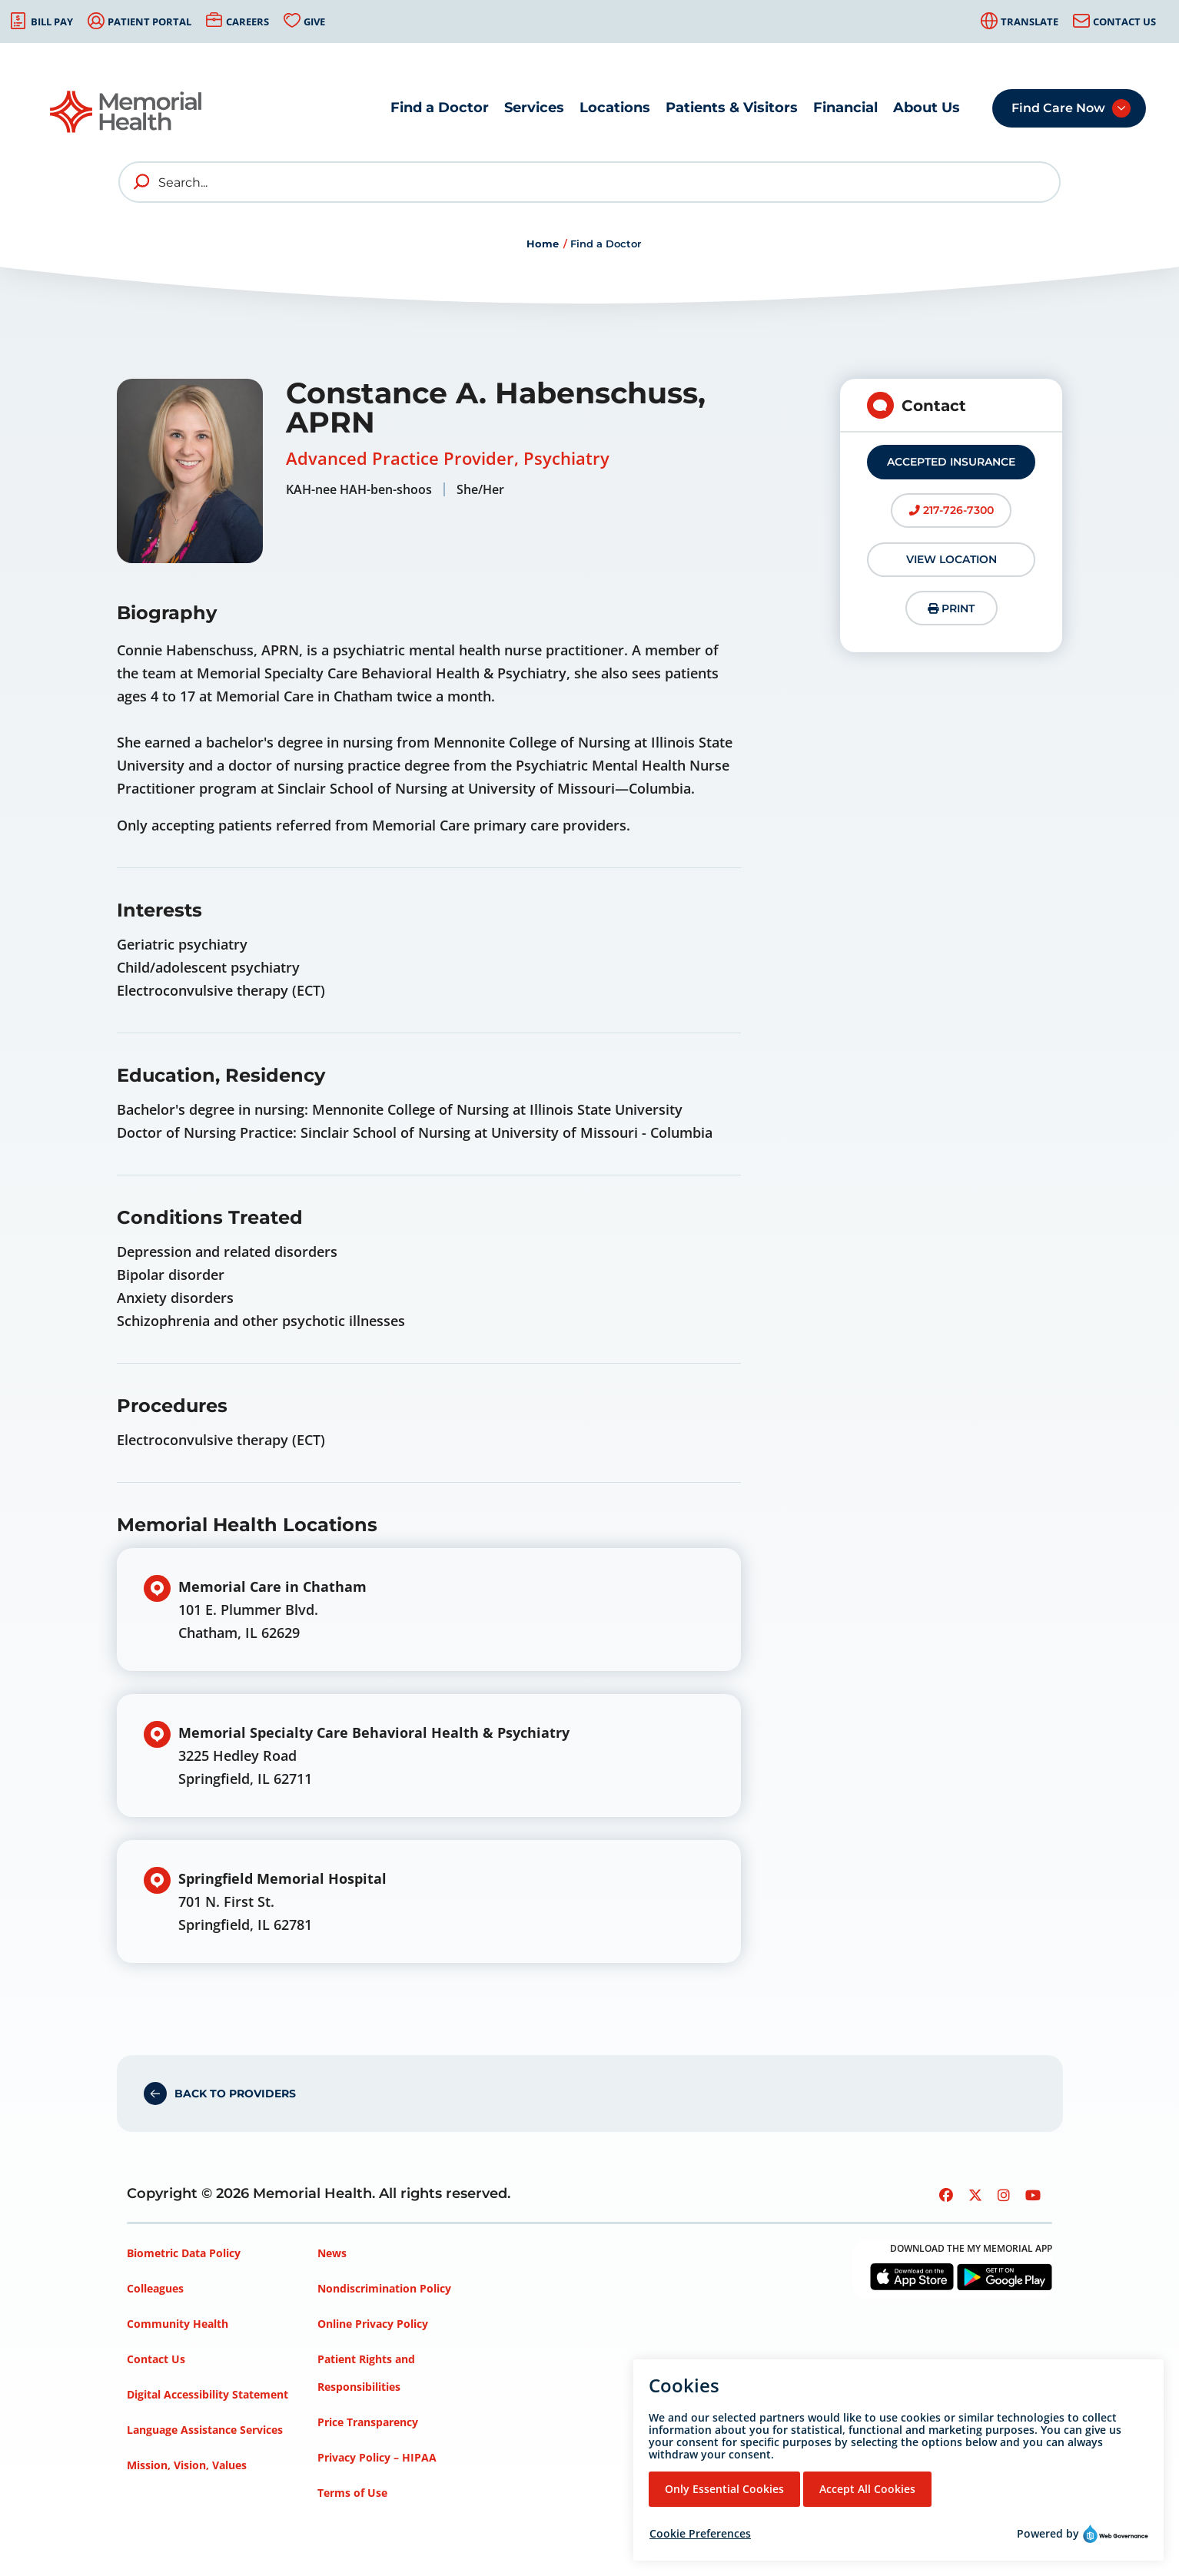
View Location (951, 559)
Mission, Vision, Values (187, 2465)
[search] (142, 182)
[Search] (589, 182)
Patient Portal (149, 21)
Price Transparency (367, 2422)
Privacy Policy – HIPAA (377, 2457)
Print (951, 608)
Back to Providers (235, 2093)
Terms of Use (352, 2492)
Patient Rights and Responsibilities (366, 2373)
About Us (926, 107)
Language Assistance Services (205, 2429)
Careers (247, 21)
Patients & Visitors (732, 107)
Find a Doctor (439, 107)
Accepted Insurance (951, 462)
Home (542, 243)
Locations (615, 107)
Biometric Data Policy (184, 2253)
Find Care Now (1058, 108)
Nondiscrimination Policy (384, 2288)
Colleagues (155, 2288)
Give (314, 21)
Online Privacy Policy (372, 2323)
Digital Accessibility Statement (207, 2394)
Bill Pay (52, 21)
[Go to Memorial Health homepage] (127, 111)
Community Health (177, 2323)
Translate (1029, 21)
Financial (845, 107)
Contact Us (1124, 21)
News (332, 2253)
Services (534, 107)
